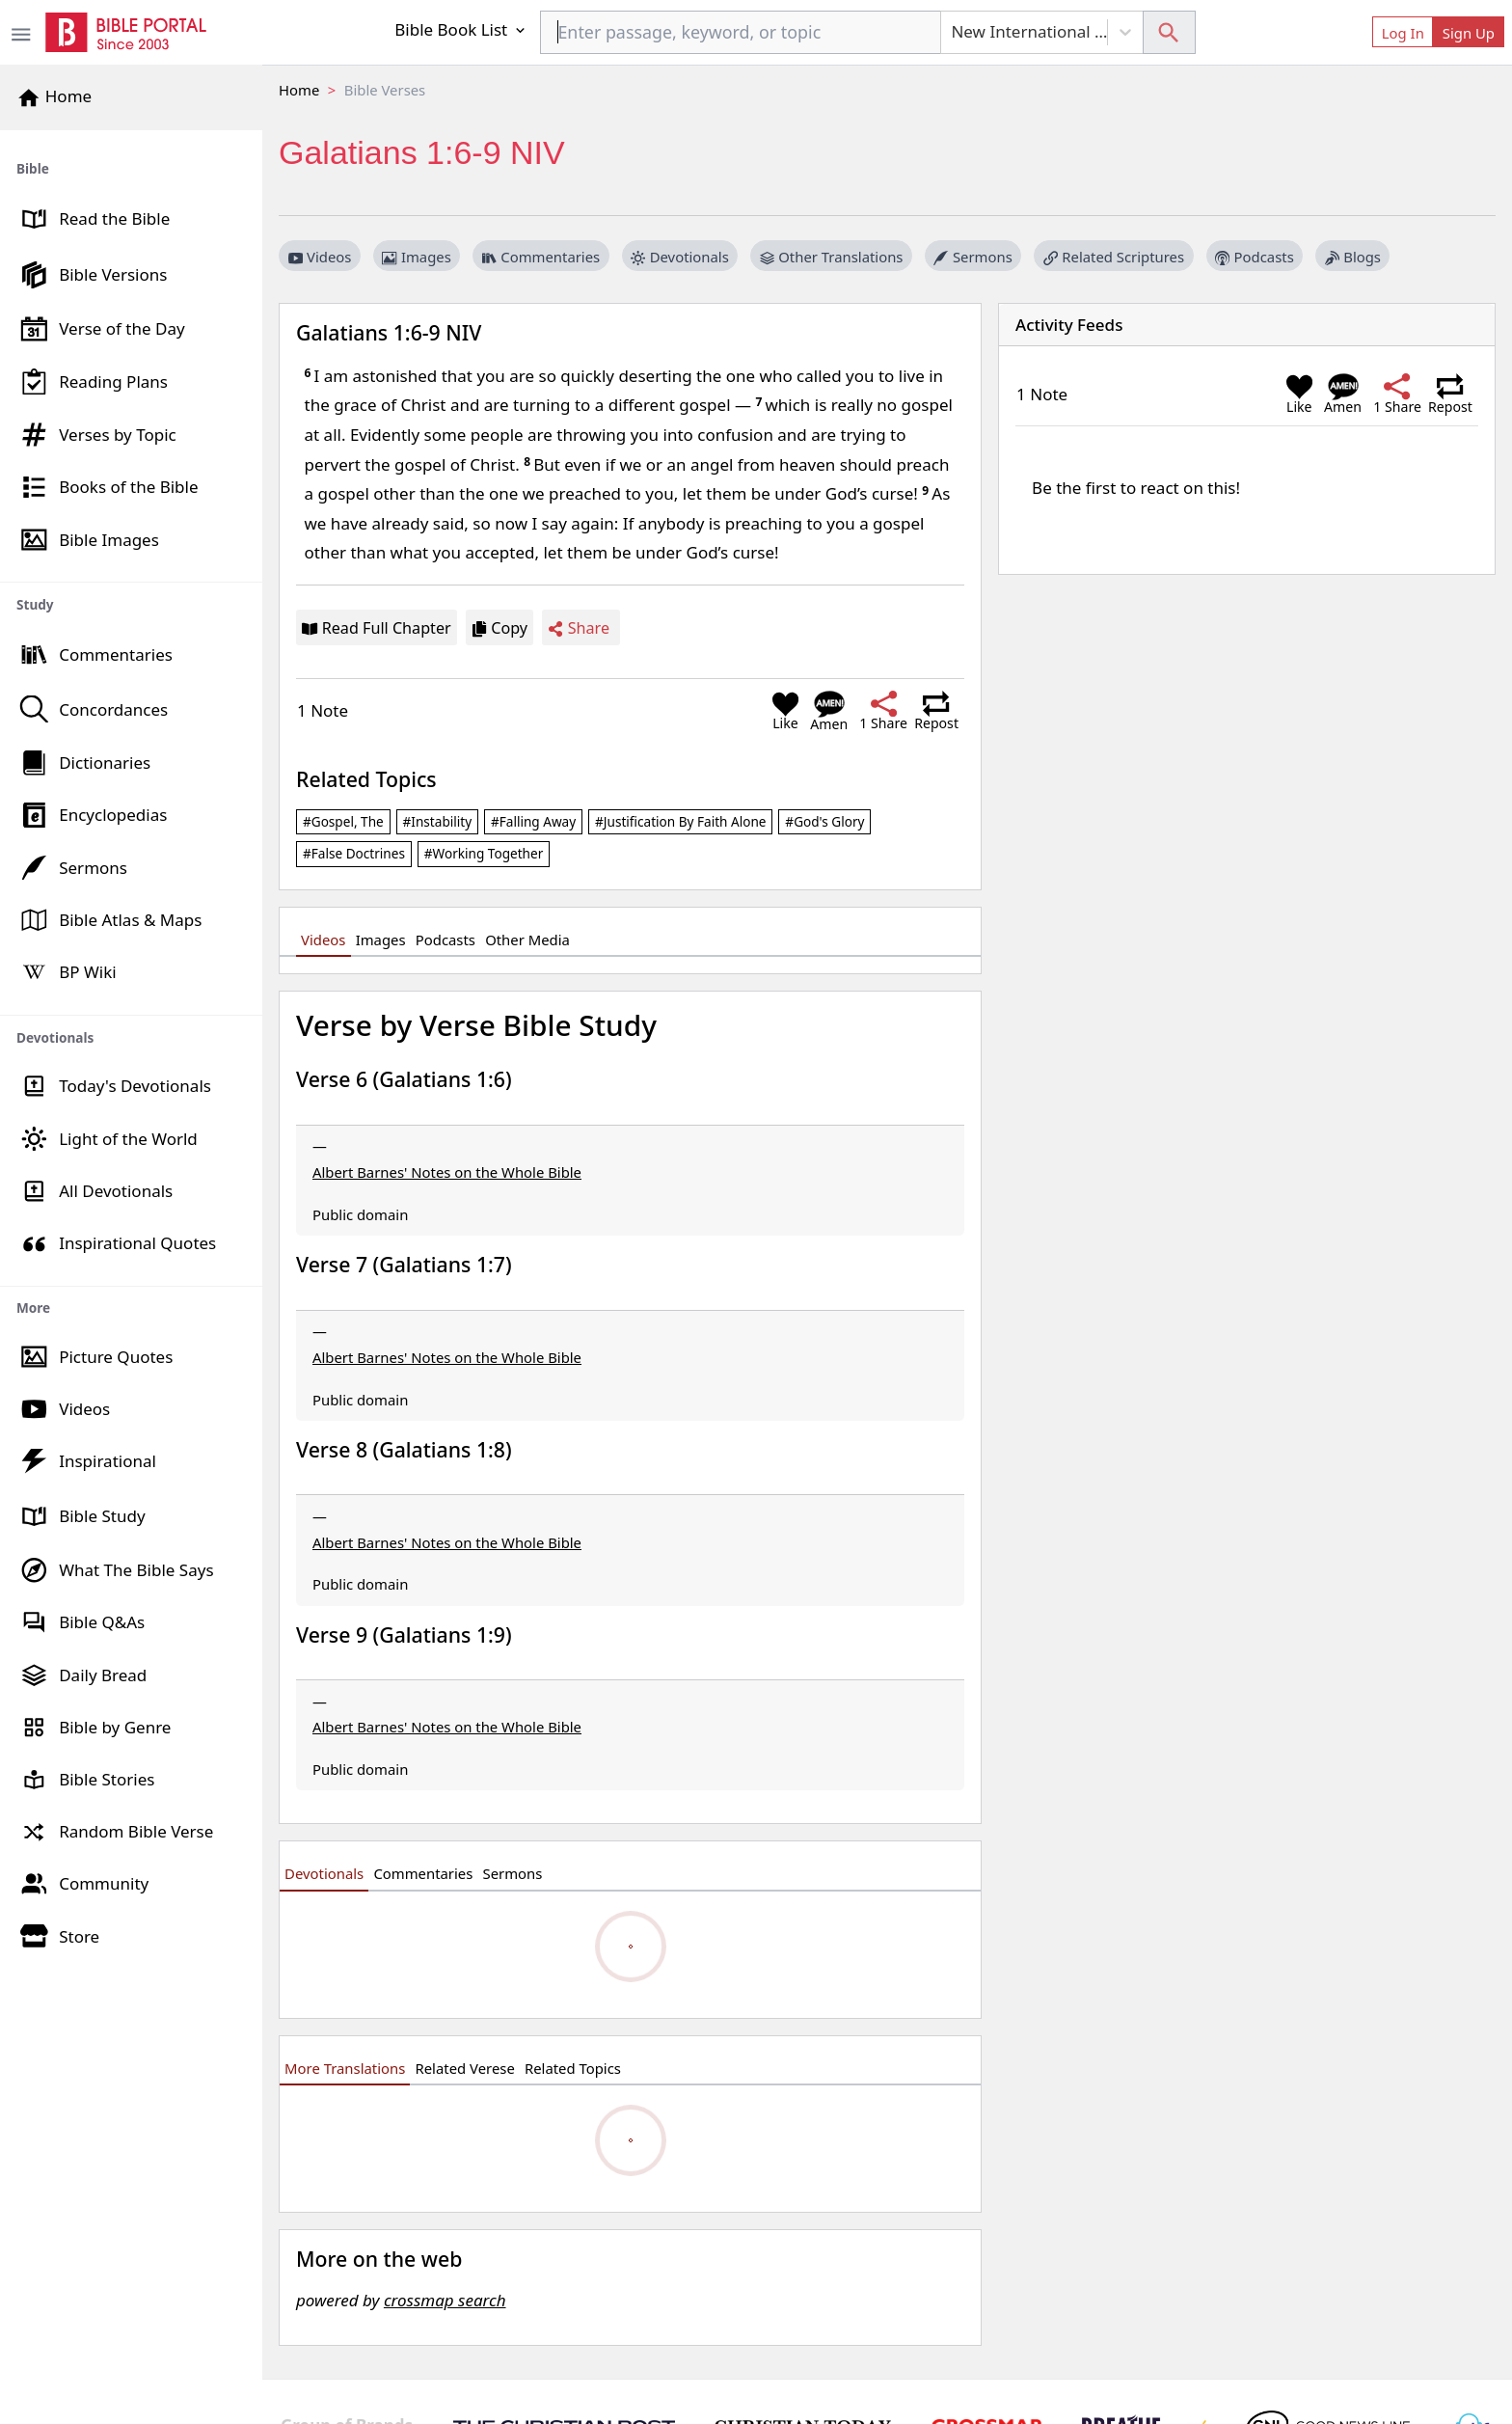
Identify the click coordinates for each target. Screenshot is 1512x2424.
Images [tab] (381, 939)
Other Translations (832, 256)
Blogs (1353, 256)
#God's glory (824, 821)
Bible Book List (460, 29)
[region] (131, 1046)
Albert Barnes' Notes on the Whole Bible (446, 1172)
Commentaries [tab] (422, 1873)
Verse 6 (404, 1079)
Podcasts (1254, 256)
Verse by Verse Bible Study (476, 1025)
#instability (437, 821)
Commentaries (541, 256)
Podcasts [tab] (445, 939)
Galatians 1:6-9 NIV (388, 332)
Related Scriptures (1113, 256)
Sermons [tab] (513, 1873)
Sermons (972, 256)
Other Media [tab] (527, 939)
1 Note (322, 710)
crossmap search (445, 2300)
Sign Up (1469, 32)
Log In (1403, 32)
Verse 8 (404, 1449)
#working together (484, 853)
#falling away (533, 821)
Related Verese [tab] (465, 2068)
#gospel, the (343, 821)
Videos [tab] (323, 939)
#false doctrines (354, 853)
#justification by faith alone (681, 821)
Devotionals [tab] (324, 1873)
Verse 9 (404, 1634)
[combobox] (740, 33)
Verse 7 (404, 1264)
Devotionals (680, 256)
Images (416, 256)
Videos (320, 256)
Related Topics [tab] (573, 2068)
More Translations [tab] (344, 2068)
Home (299, 89)
